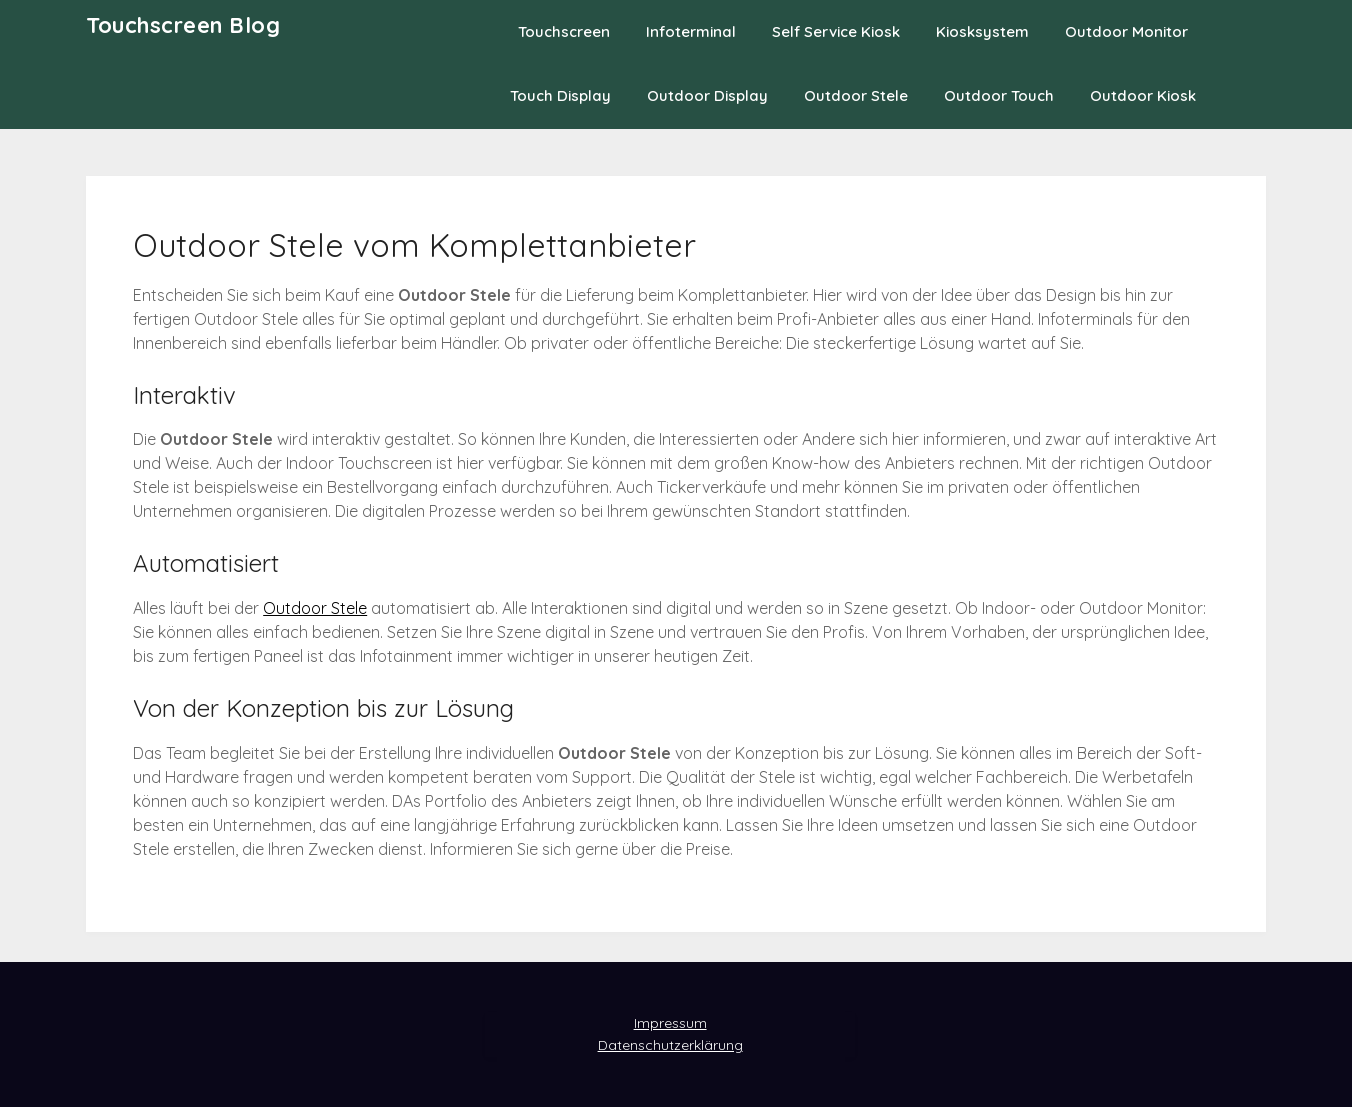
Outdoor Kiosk (1143, 95)
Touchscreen (564, 31)
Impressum (670, 1023)
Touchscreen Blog (183, 25)
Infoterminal (691, 31)
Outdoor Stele (856, 95)
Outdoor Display (707, 95)
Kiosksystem (982, 31)
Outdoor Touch (999, 95)
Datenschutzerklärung (670, 1045)
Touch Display (560, 95)
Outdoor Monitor (1126, 31)
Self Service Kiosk (836, 31)
